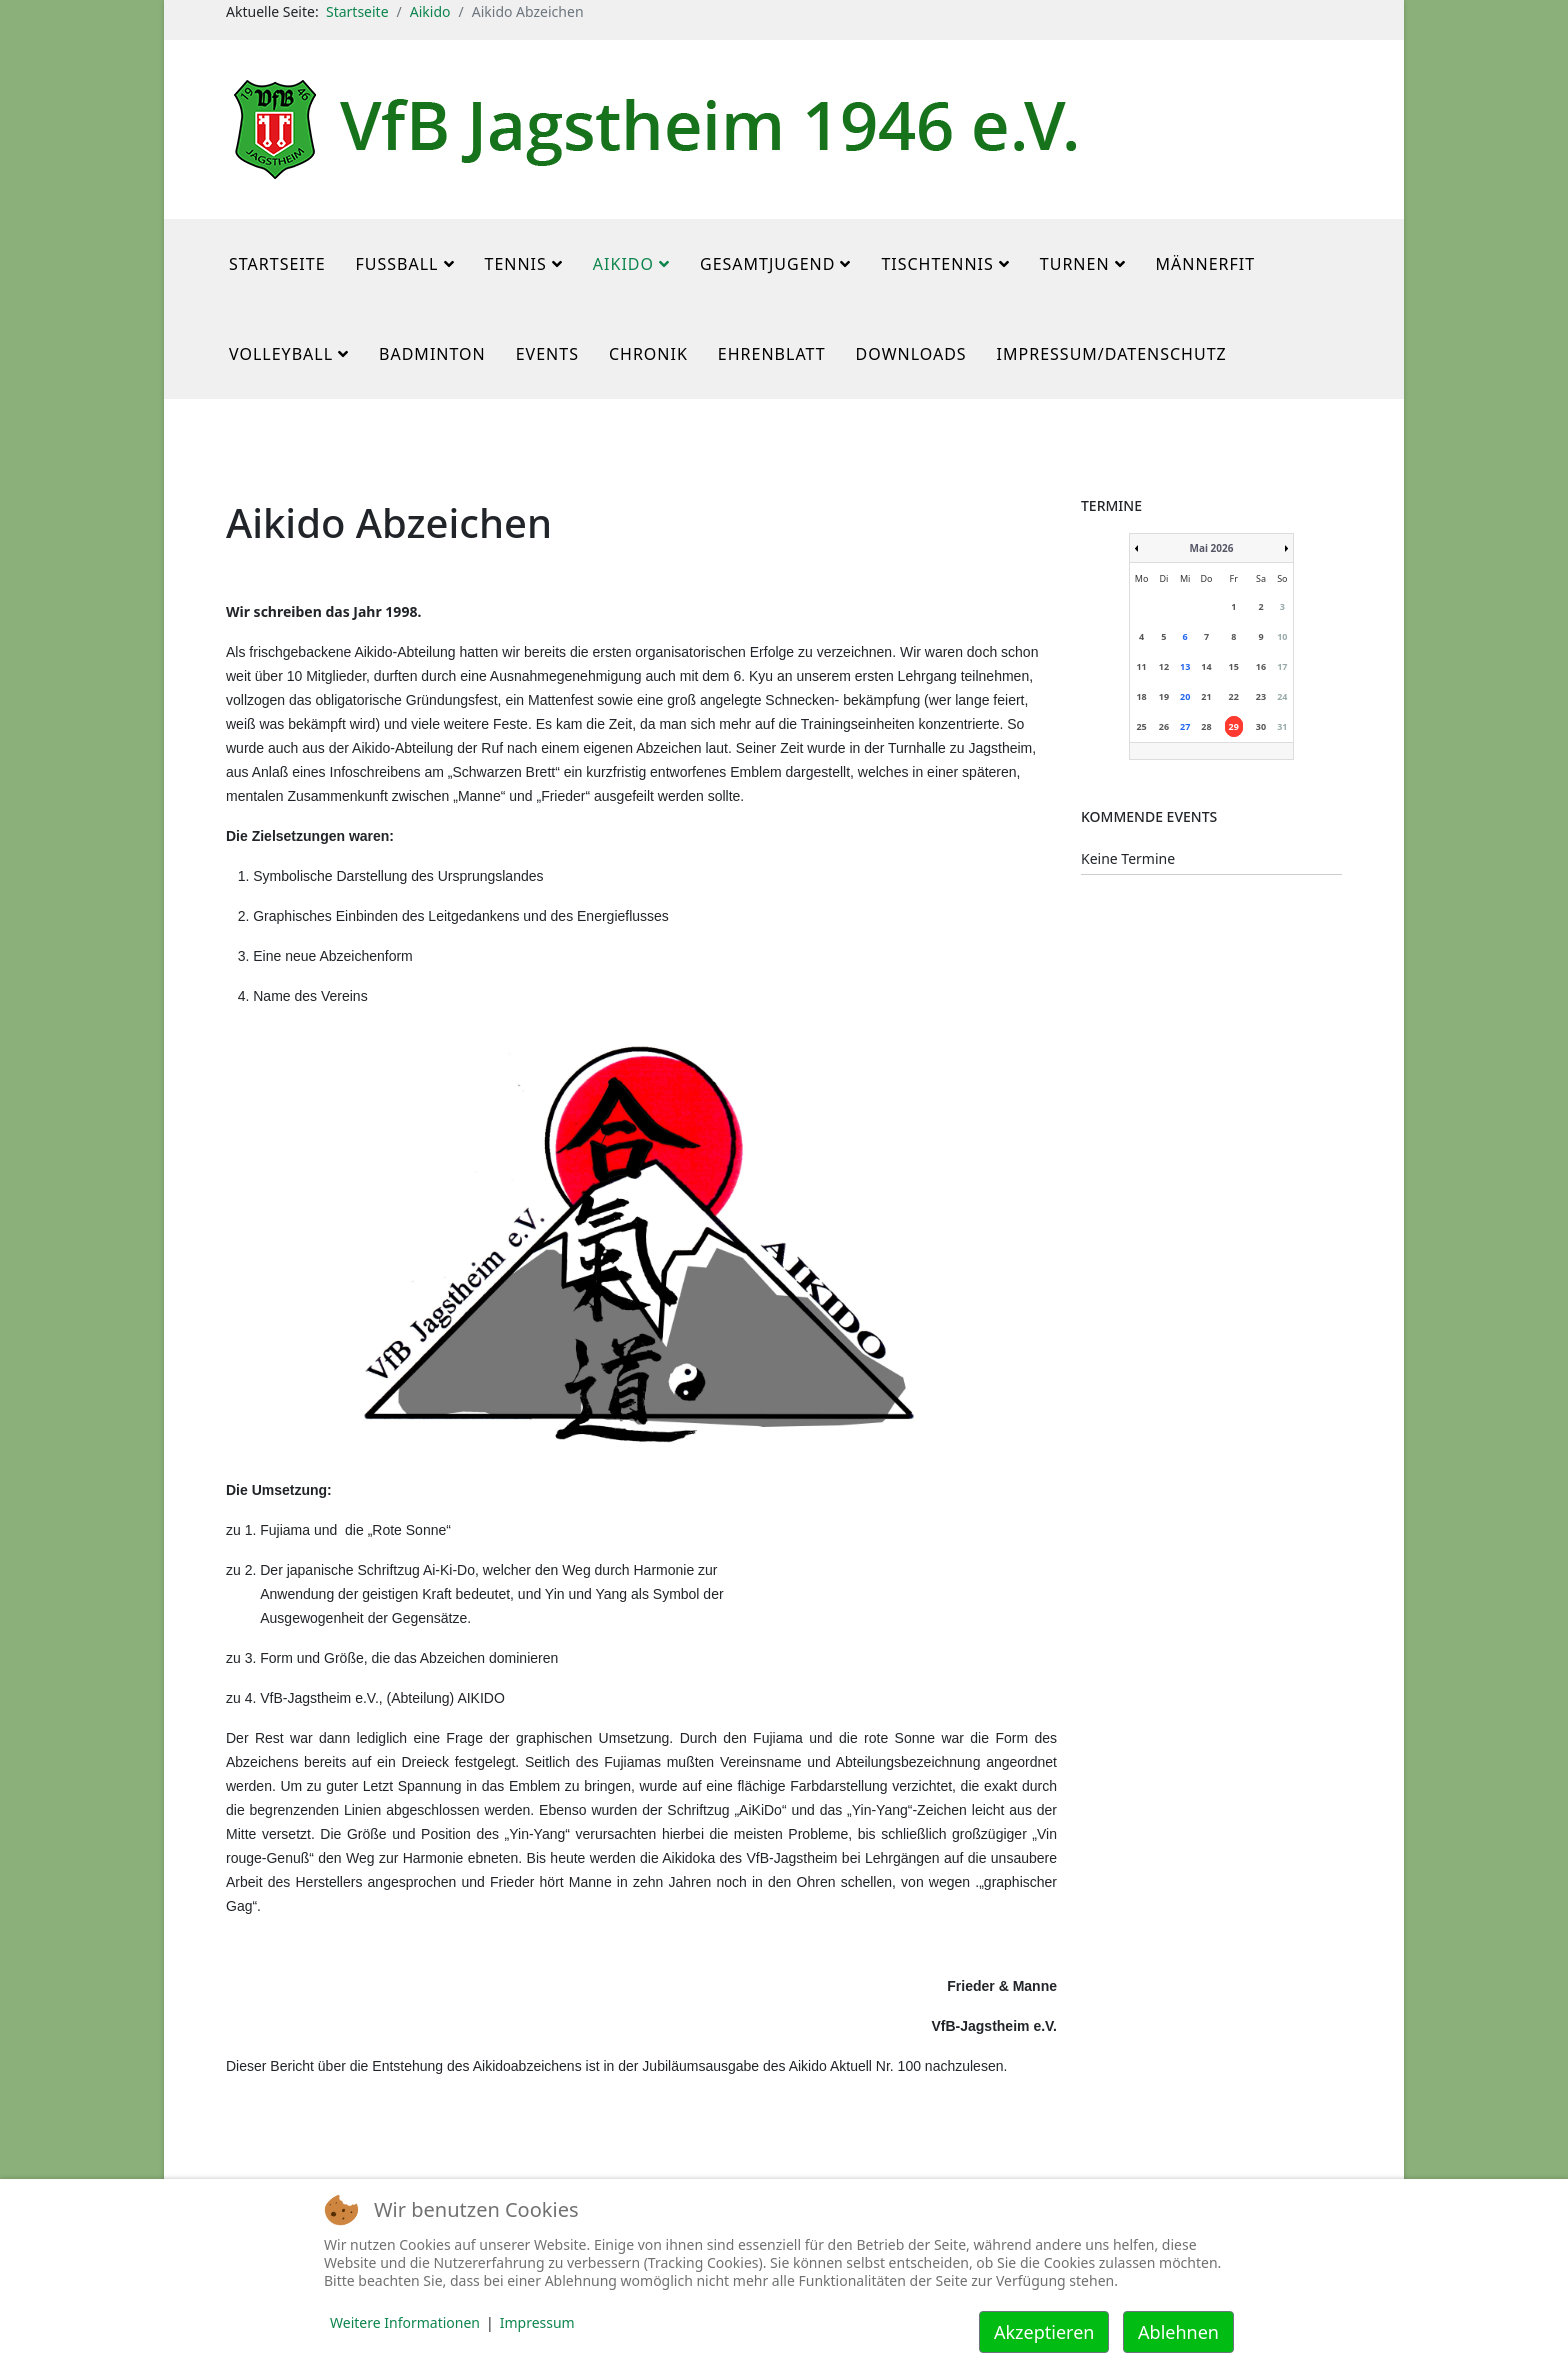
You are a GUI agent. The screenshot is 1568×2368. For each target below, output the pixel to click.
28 (1206, 726)
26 (1164, 726)
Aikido (430, 11)
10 (1282, 636)
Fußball (397, 264)
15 (1234, 666)
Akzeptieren (1044, 2332)
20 (1185, 696)
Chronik (648, 354)
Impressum (537, 2322)
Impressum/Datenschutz (1112, 354)
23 (1261, 696)
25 (1141, 726)
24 (1282, 696)
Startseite (357, 11)
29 (1234, 726)
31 (1282, 726)
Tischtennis (937, 264)
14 (1206, 666)
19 (1164, 696)
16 (1261, 666)
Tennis (516, 264)
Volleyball (281, 354)
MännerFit (1206, 264)
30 (1261, 726)
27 (1185, 726)
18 (1141, 696)
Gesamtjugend (767, 264)
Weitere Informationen (405, 2322)
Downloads (911, 354)
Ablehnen (1178, 2332)
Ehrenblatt (772, 354)
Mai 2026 (1212, 548)
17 (1282, 666)
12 (1164, 666)
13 (1185, 666)
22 (1234, 696)
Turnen (1075, 264)
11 (1141, 666)
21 (1206, 696)
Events (547, 354)
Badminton (432, 354)
